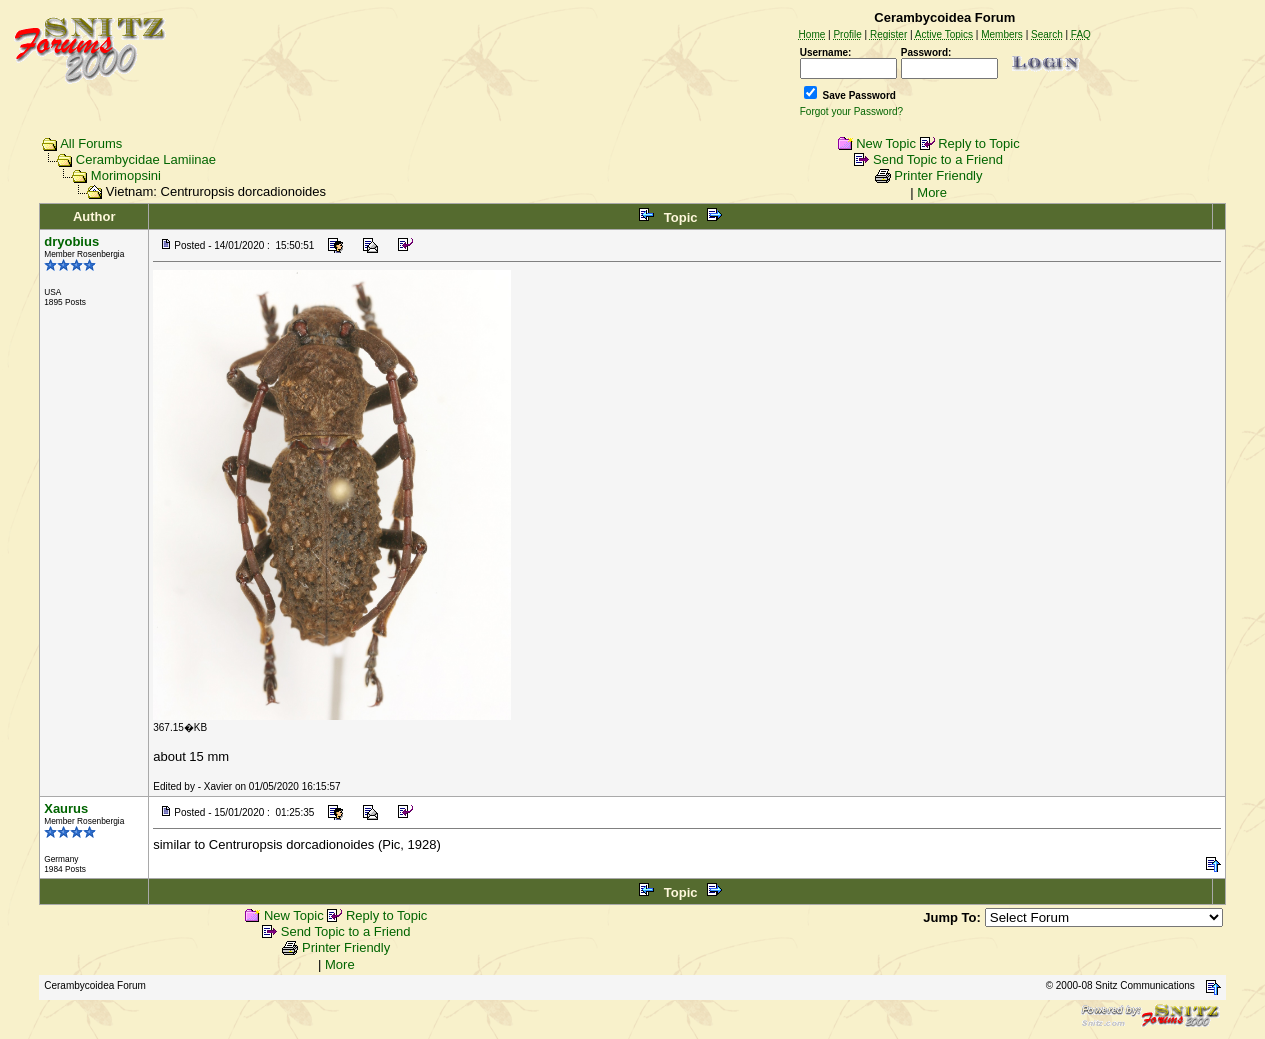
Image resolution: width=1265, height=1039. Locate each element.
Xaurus (66, 808)
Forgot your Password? (851, 111)
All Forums (91, 143)
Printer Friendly (938, 175)
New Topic (886, 143)
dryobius (71, 241)
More (932, 192)
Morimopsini (126, 175)
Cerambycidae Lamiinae (146, 159)
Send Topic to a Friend (938, 159)
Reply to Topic (978, 143)
